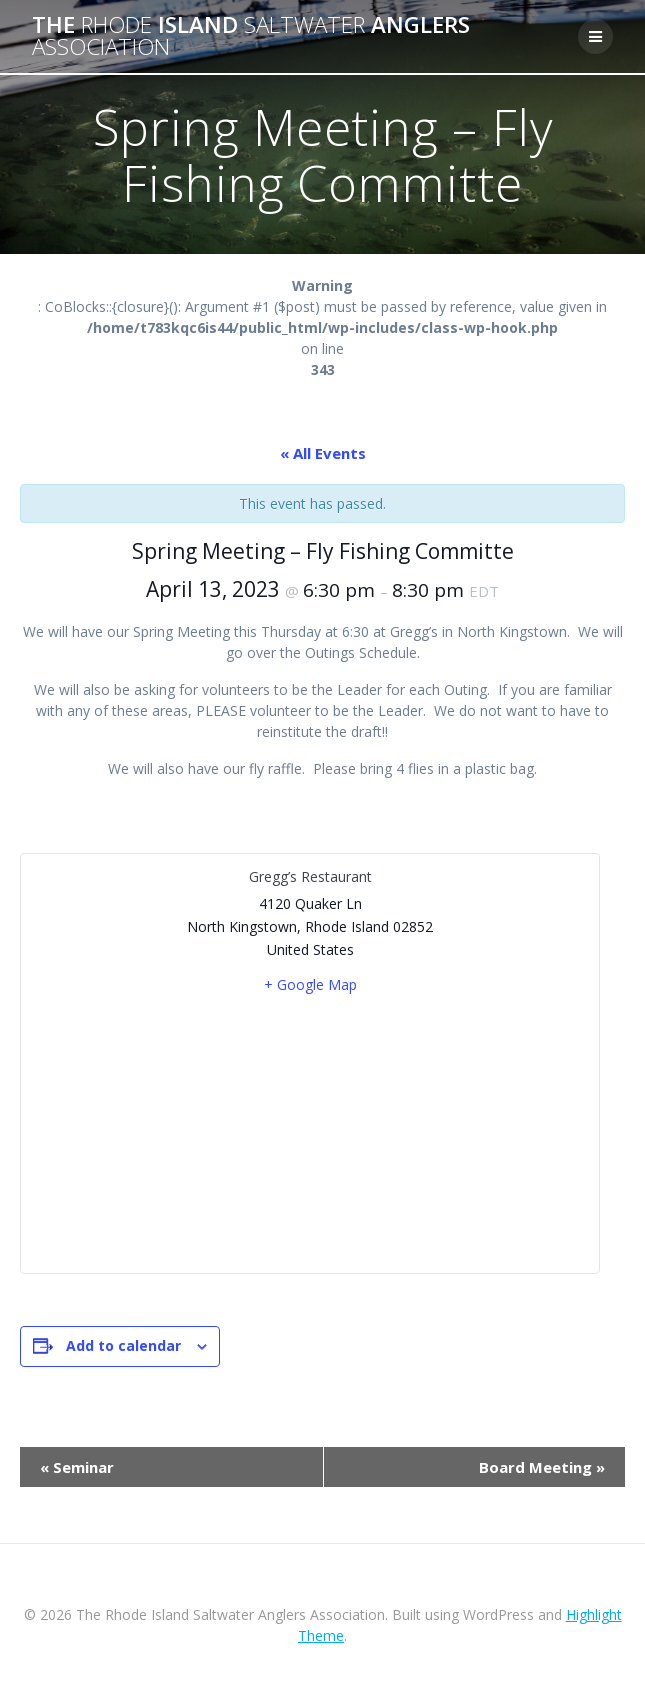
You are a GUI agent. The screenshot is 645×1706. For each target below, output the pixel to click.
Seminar (77, 1467)
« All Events (323, 453)
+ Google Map (310, 984)
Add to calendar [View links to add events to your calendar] (123, 1345)
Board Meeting (542, 1467)
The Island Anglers (251, 36)
